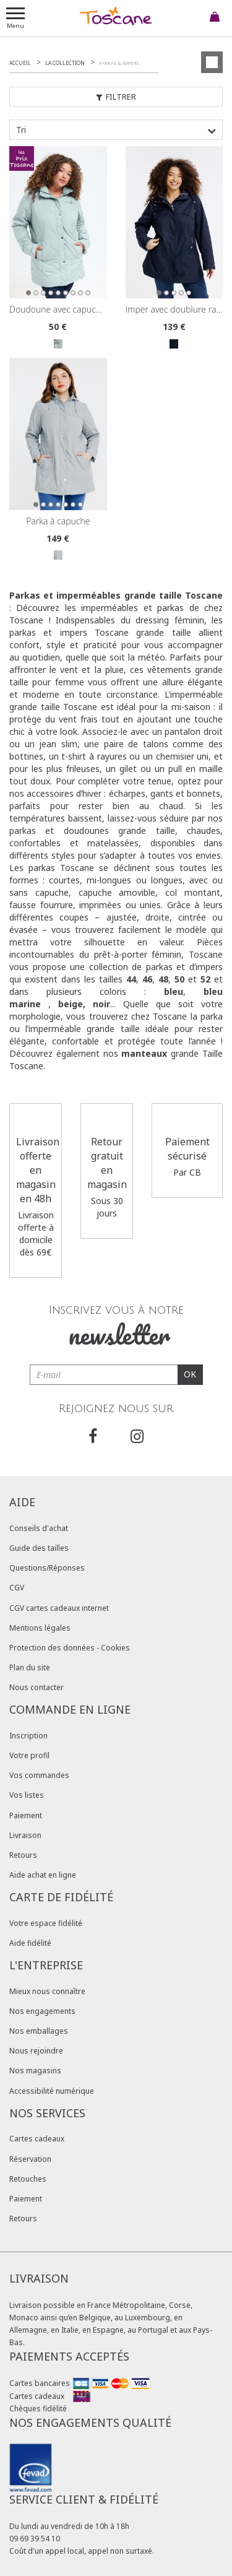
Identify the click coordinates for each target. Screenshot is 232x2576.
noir (101, 1004)
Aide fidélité (30, 1943)
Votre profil (29, 1755)
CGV (16, 1587)
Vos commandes (39, 1775)
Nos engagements (42, 2011)
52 (205, 979)
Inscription (28, 1735)
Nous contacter (36, 1687)
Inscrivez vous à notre (116, 1328)
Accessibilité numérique (51, 2091)
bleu (173, 991)
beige (70, 1004)
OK (190, 1374)
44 (131, 979)
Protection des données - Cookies (69, 1647)
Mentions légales (40, 1628)
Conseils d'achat (38, 1528)
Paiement (25, 1815)
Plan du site (29, 1667)
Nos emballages (38, 2031)
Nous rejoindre (36, 2050)
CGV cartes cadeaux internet (59, 1608)
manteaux (144, 1053)
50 (179, 979)
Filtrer (116, 96)
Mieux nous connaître (47, 1991)
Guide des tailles (39, 1548)
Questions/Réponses (47, 1568)
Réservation (30, 2159)
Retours (23, 1855)
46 (147, 979)
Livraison (25, 1835)
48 (163, 979)
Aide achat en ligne (42, 1875)
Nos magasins (35, 2070)
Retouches (27, 2179)
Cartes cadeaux (36, 2138)
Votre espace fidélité (45, 1923)
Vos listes (26, 1795)
